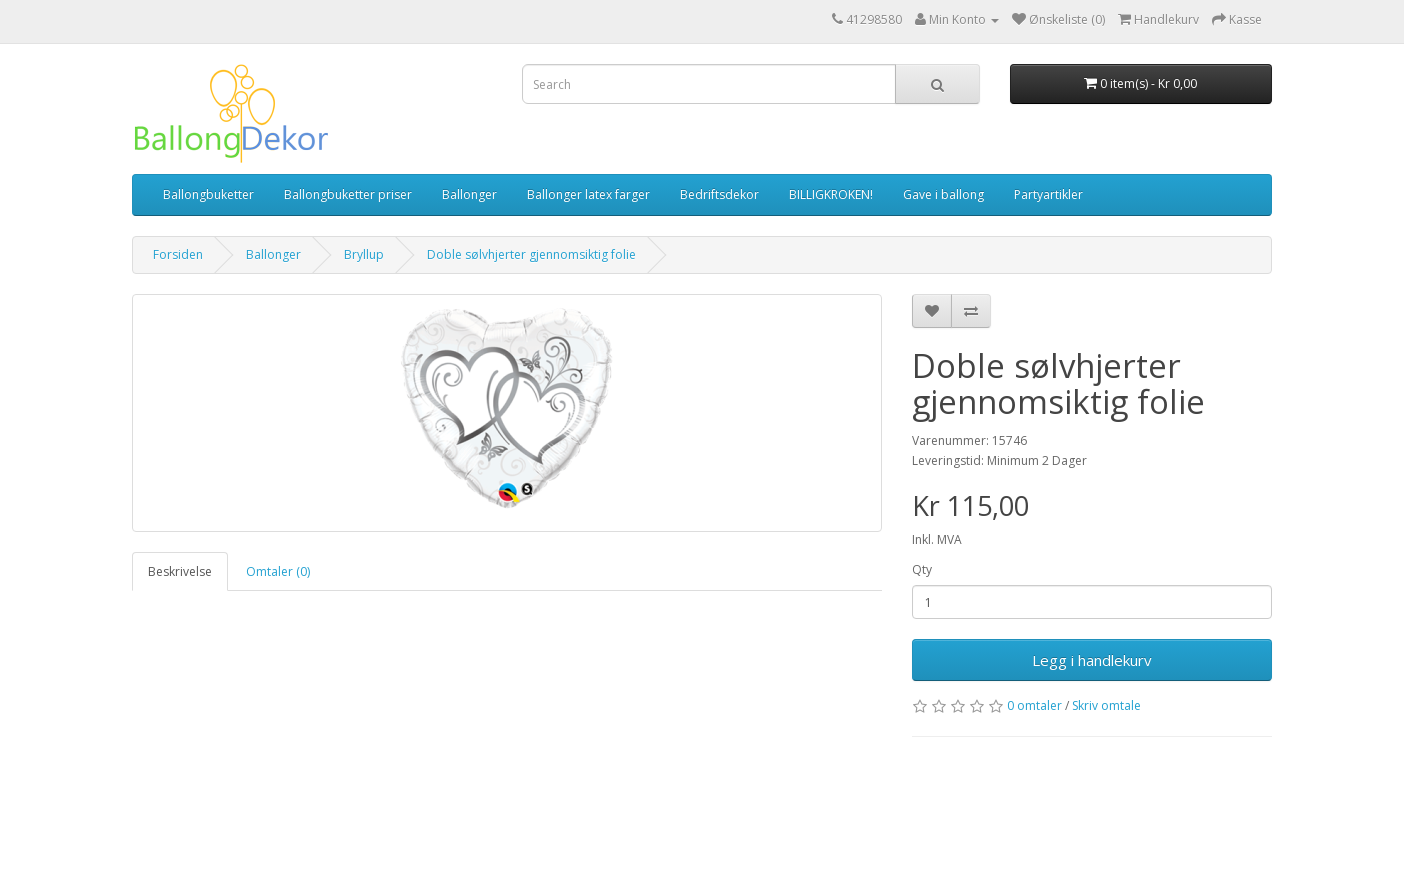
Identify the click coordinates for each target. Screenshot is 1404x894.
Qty (922, 569)
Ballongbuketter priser (348, 194)
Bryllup (364, 254)
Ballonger (469, 194)
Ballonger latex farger (588, 194)
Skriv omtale (1106, 705)
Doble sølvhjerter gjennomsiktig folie (531, 254)
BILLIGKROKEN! (831, 194)
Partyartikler (1048, 194)
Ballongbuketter (208, 194)
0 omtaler (1034, 705)
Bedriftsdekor (719, 194)
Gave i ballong (943, 194)
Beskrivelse (180, 571)
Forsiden (178, 254)
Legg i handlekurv (1092, 660)
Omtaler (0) (278, 571)
